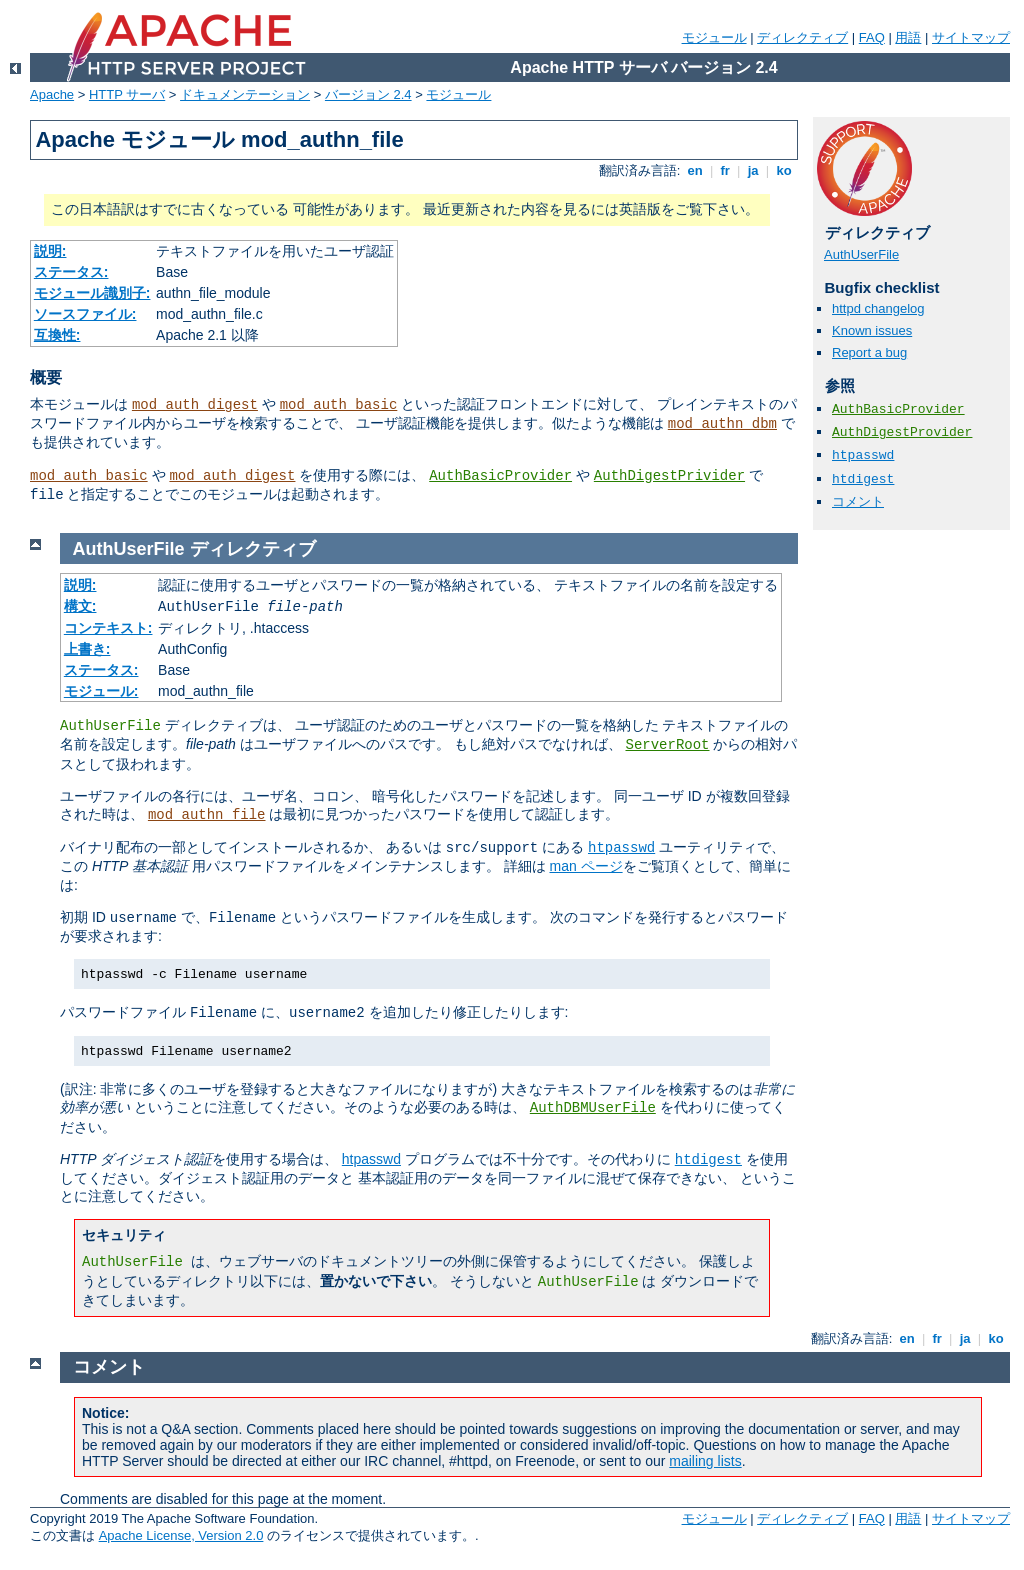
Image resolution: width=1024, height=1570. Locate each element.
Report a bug (869, 352)
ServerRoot (667, 745)
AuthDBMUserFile (593, 1108)
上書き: (87, 649)
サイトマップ (971, 37)
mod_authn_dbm (722, 424)
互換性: (57, 335)
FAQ (872, 37)
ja (753, 170)
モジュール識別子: (92, 293)
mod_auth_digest (195, 405)
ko (784, 170)
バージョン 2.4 (368, 94)
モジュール (714, 37)
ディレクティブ (802, 37)
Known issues (872, 330)
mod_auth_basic (339, 405)
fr (725, 170)
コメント (858, 501)
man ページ (585, 866)
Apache (52, 94)
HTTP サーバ (127, 94)
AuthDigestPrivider (669, 476)
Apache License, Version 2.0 (181, 1535)
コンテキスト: (108, 628)
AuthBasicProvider (500, 476)
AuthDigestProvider (902, 432)
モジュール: (101, 691)
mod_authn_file (207, 815)
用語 (908, 37)
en (695, 170)
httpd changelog (878, 308)
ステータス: (71, 272)
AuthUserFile (861, 254)
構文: (80, 606)
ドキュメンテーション (245, 94)
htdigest (863, 479)
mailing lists (705, 1461)
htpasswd (863, 455)
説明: (50, 251)
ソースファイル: (85, 314)
